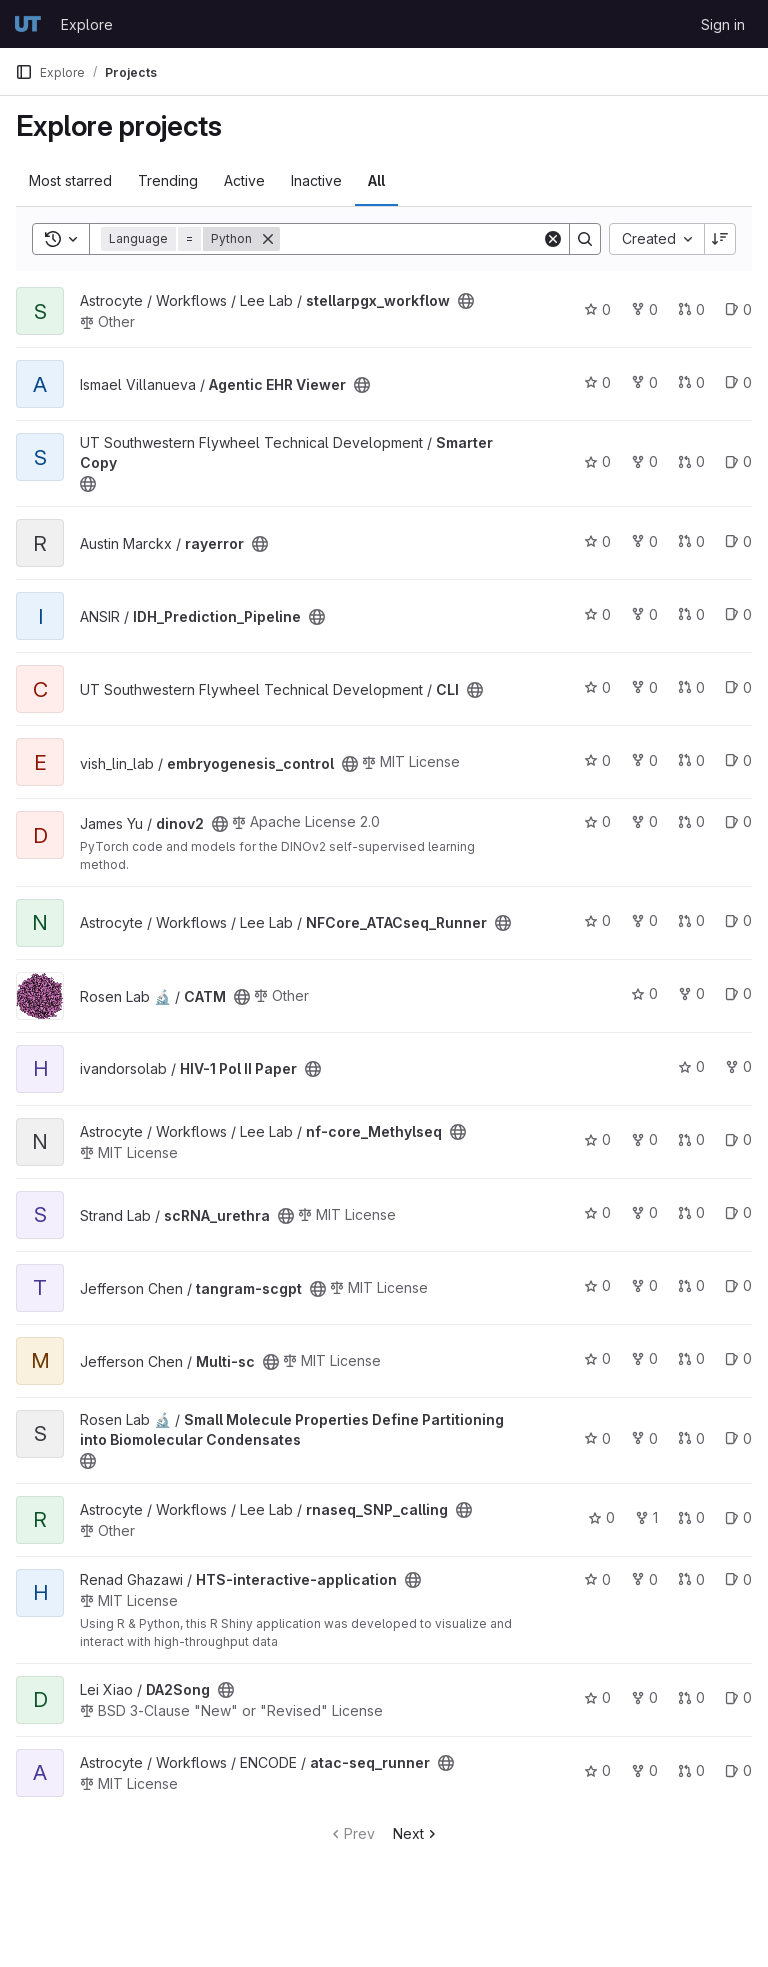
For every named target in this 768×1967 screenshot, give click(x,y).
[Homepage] (28, 24)
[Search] (411, 239)
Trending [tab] (168, 180)
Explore (87, 24)
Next (416, 1833)
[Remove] (268, 239)
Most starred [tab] (70, 180)
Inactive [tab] (316, 180)
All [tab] (376, 180)
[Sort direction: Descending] (720, 239)
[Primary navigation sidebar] (24, 72)
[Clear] (553, 239)
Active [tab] (244, 180)
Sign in (723, 24)
